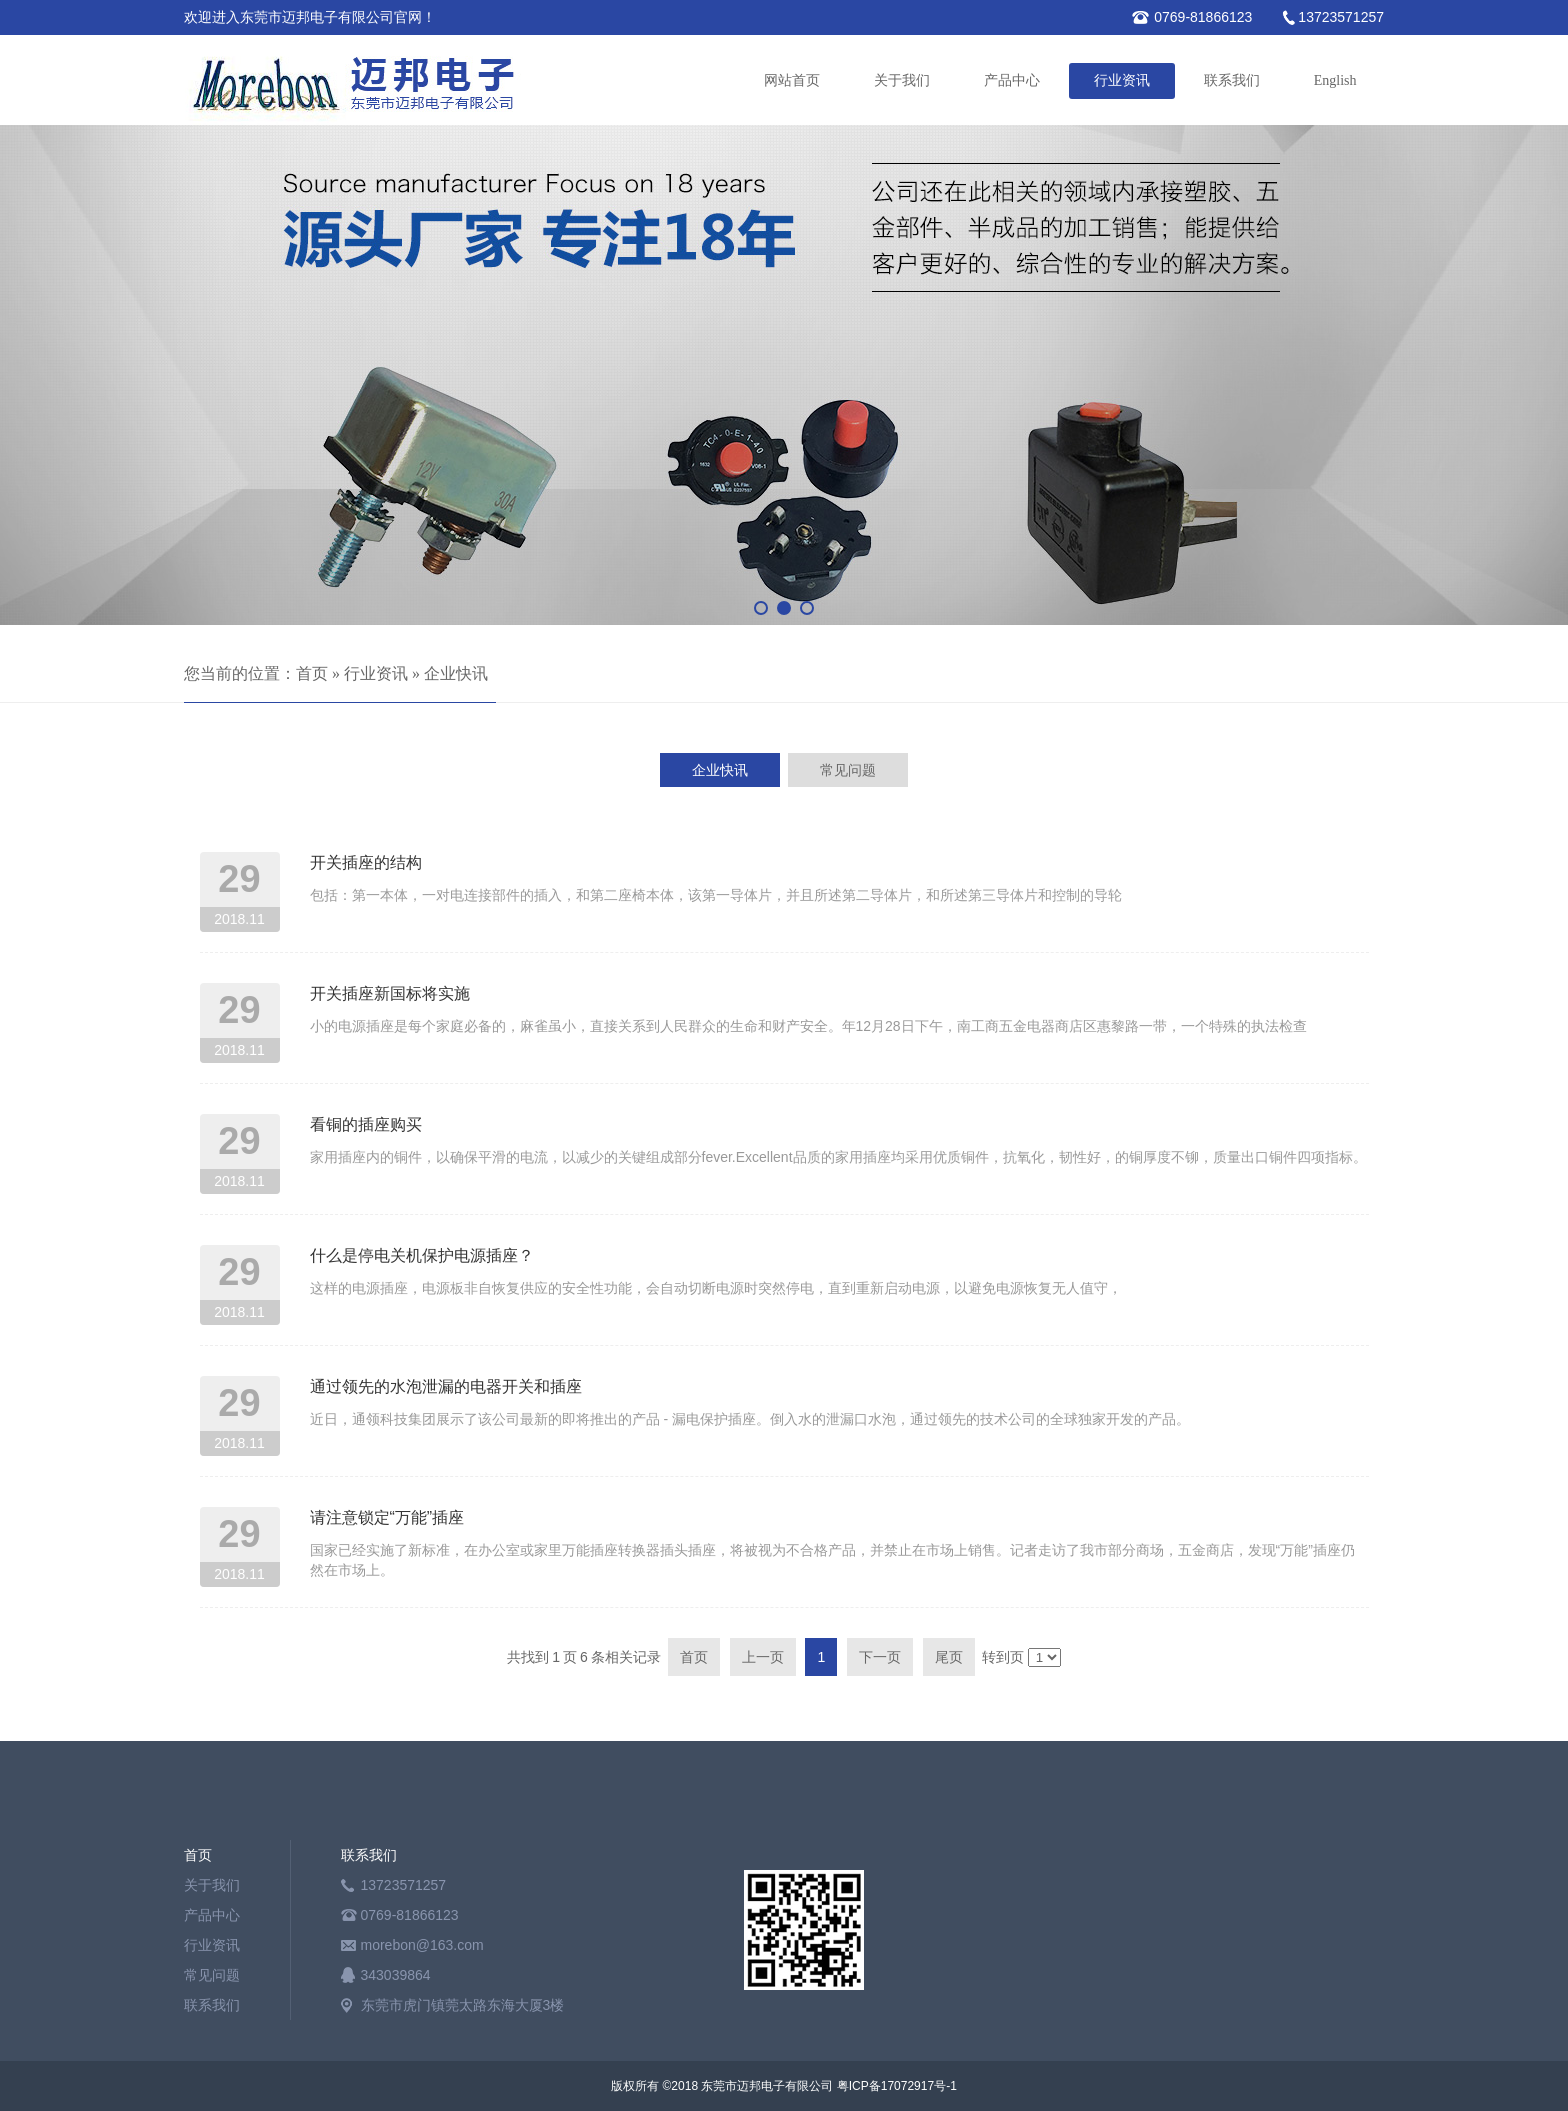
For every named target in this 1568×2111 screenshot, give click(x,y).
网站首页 (792, 80)
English (1335, 80)
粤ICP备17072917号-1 (897, 2086)
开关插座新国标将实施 (390, 993)
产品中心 (1012, 80)
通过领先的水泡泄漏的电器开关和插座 (446, 1386)
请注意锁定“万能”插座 (387, 1517)
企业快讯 (456, 673)
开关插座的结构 (366, 862)
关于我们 (902, 80)
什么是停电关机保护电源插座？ (422, 1255)
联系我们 (1232, 80)
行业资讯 (1122, 80)
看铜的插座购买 (366, 1124)
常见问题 (212, 1975)
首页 (312, 673)
